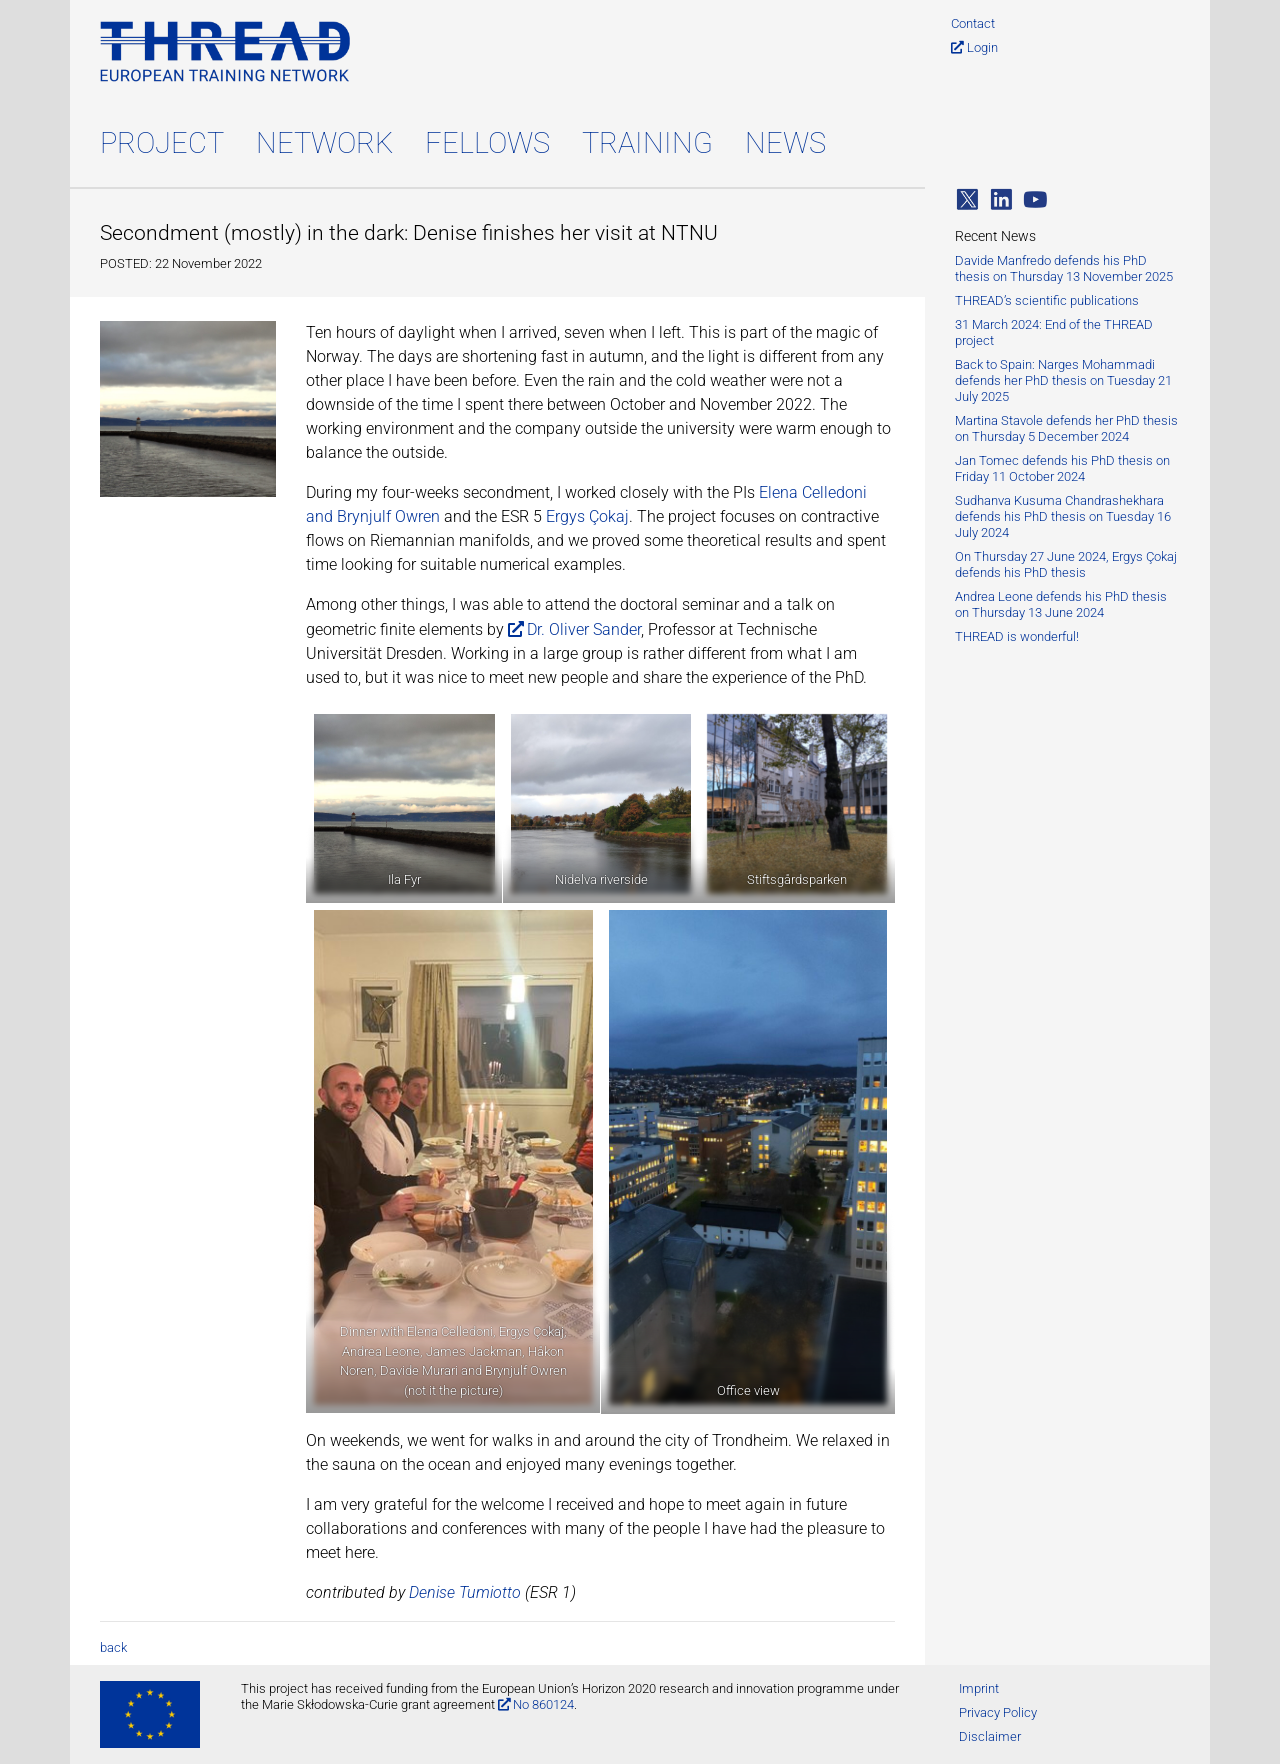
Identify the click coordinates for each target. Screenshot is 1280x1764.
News (785, 143)
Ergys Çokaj (587, 516)
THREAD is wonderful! (1017, 636)
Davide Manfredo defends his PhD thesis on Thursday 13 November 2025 (1064, 268)
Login (982, 47)
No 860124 (543, 1704)
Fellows (487, 143)
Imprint (979, 1688)
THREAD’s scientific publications (1047, 300)
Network (324, 143)
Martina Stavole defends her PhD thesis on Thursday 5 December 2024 (1066, 428)
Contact (973, 23)
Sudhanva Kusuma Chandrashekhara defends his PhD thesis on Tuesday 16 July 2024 (1063, 516)
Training (647, 143)
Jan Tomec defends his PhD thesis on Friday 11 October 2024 (1062, 468)
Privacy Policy (998, 1712)
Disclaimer (990, 1736)
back (113, 1647)
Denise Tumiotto (465, 1592)
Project (162, 143)
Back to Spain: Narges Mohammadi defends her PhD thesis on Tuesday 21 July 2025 (1063, 380)
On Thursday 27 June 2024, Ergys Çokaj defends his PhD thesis (1066, 564)
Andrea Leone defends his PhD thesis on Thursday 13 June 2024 (1061, 604)
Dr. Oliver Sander (584, 629)
